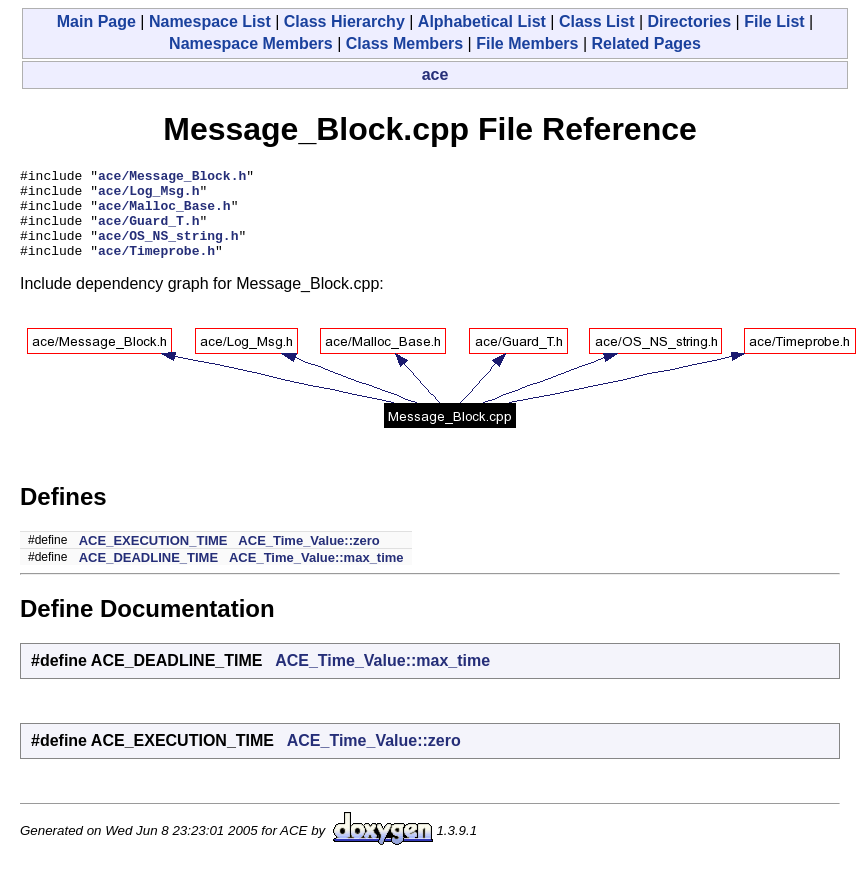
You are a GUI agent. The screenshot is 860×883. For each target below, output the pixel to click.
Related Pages (646, 43)
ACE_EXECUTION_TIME (153, 558)
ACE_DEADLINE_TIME (148, 575)
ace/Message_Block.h (172, 178)
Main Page (96, 21)
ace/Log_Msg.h (148, 196)
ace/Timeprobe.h (156, 268)
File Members (527, 43)
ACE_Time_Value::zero (308, 558)
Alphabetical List (482, 21)
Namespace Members (251, 43)
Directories (690, 21)
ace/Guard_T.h (148, 232)
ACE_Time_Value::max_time (316, 575)
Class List (597, 21)
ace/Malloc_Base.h (164, 214)
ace (435, 74)
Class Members (404, 43)
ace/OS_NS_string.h (168, 250)
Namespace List (210, 21)
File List (774, 21)
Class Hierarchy (344, 21)
